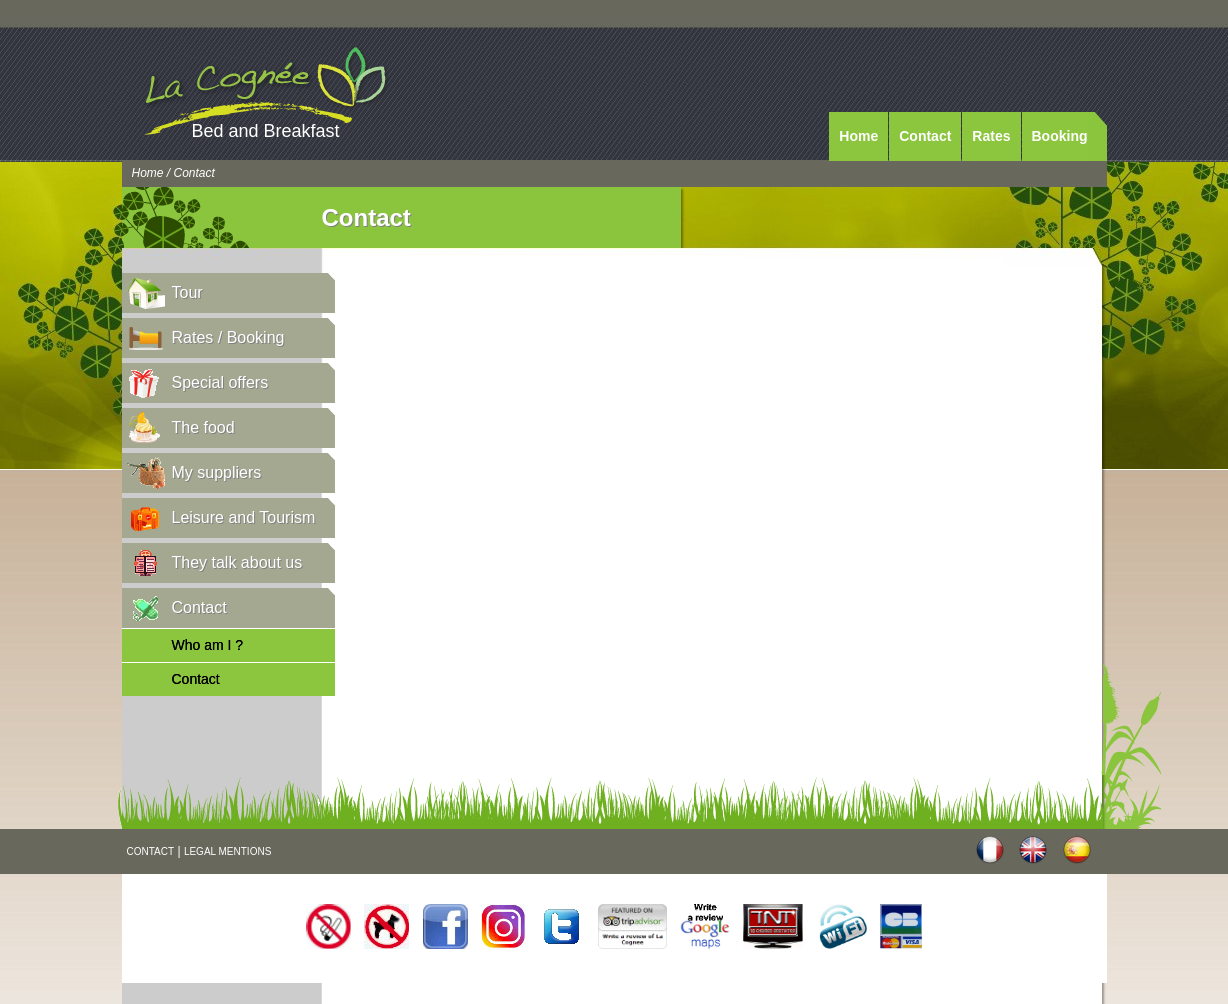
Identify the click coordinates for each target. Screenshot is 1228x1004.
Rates (991, 136)
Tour (187, 292)
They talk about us (237, 562)
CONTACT (151, 851)
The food (203, 427)
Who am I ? (208, 645)
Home (858, 136)
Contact (925, 136)
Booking (1060, 136)
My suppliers (217, 472)
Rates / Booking (228, 337)
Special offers (220, 382)
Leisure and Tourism (244, 517)
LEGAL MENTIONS (227, 851)
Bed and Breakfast (266, 131)
